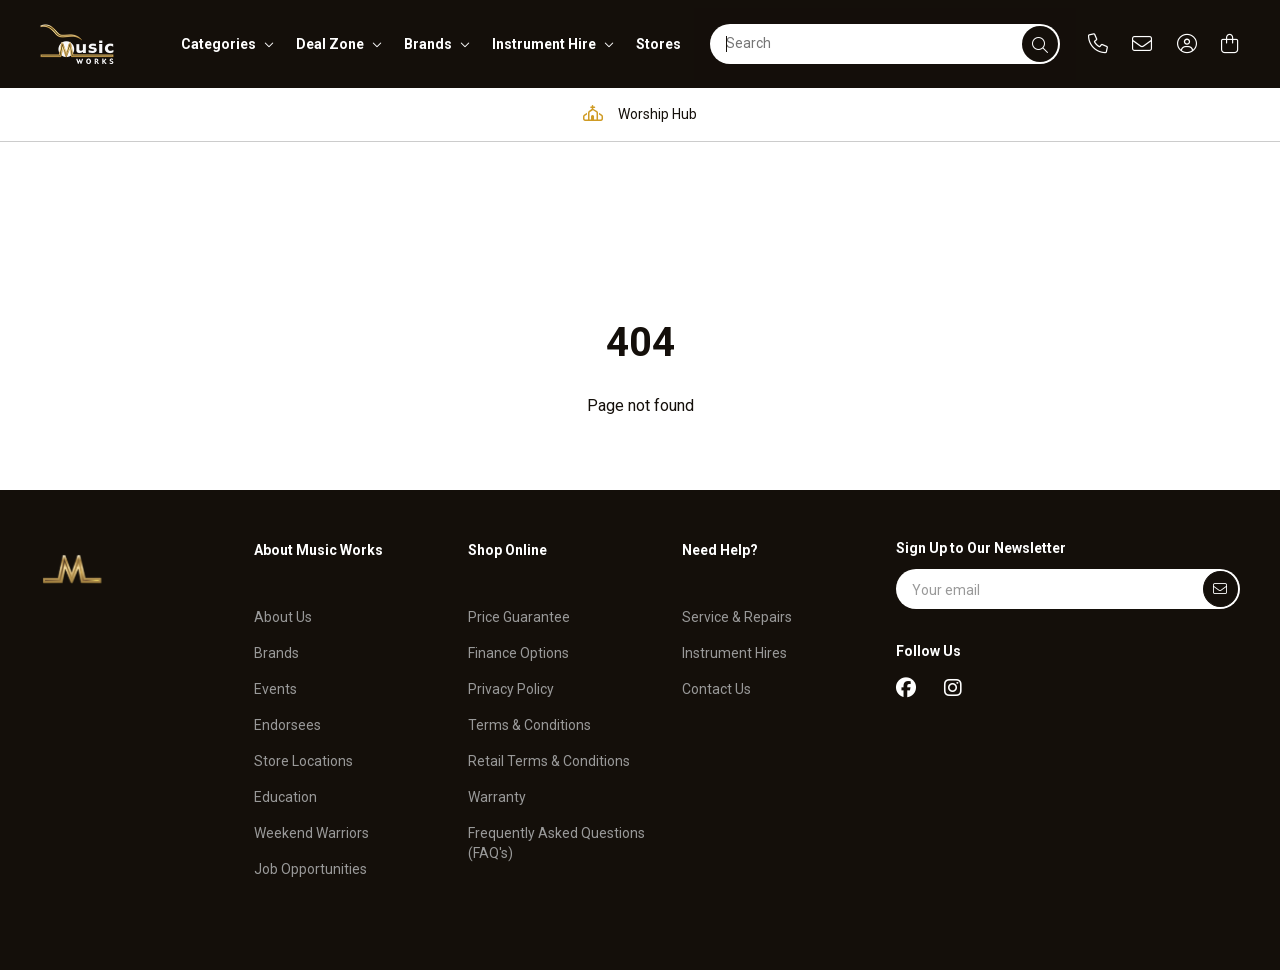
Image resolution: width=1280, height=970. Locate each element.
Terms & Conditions (529, 586)
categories (218, 44)
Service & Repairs (737, 478)
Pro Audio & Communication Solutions (235, 113)
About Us (283, 478)
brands (428, 44)
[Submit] (1220, 463)
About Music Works (318, 424)
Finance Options (518, 514)
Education (285, 658)
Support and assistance (1089, 113)
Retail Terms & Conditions (549, 622)
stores (658, 44)
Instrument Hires (734, 514)
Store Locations (303, 622)
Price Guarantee (519, 478)
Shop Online (507, 424)
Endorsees (287, 586)
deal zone (330, 44)
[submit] (1040, 44)
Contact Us (716, 550)
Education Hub (475, 113)
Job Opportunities (310, 730)
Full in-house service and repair (844, 113)
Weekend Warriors (311, 694)
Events (275, 550)
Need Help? (720, 424)
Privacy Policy (511, 550)
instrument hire (544, 44)
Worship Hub (635, 113)
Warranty (497, 658)
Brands (276, 514)
